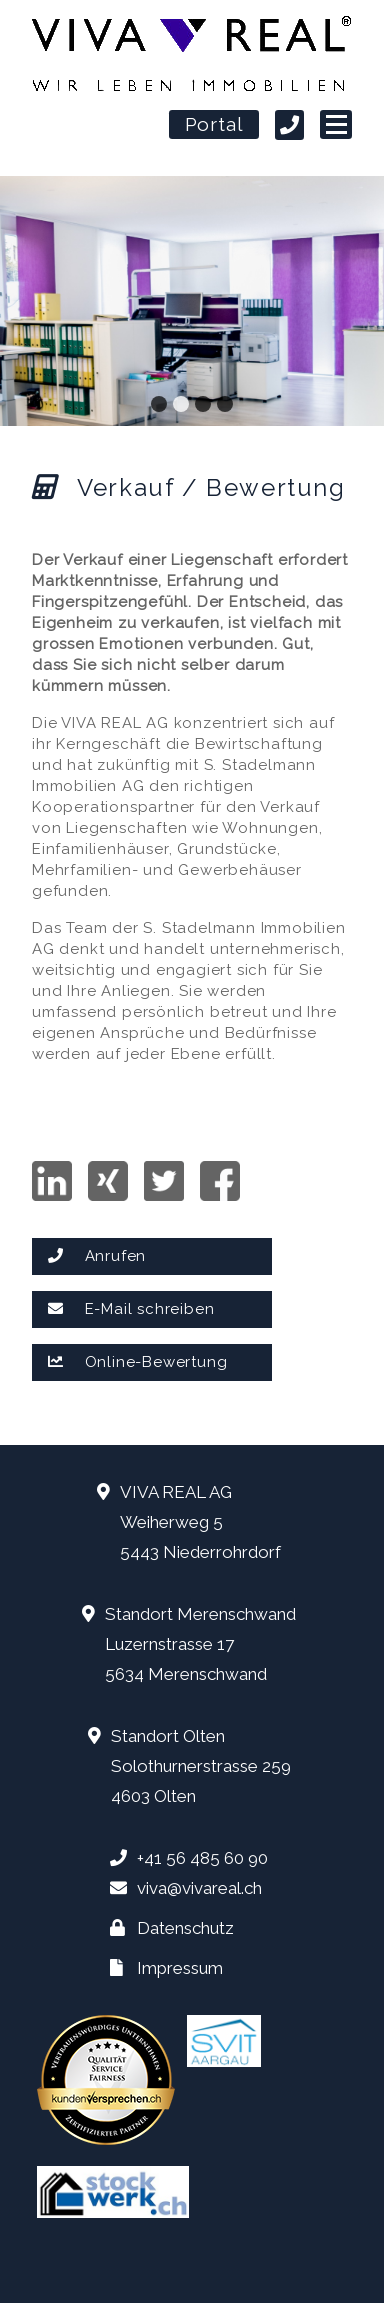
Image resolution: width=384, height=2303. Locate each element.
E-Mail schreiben (131, 1309)
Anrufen (97, 1256)
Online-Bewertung (137, 1362)
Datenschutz (185, 1928)
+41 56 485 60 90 (202, 1858)
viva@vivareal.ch (199, 1888)
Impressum (180, 1968)
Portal (214, 126)
